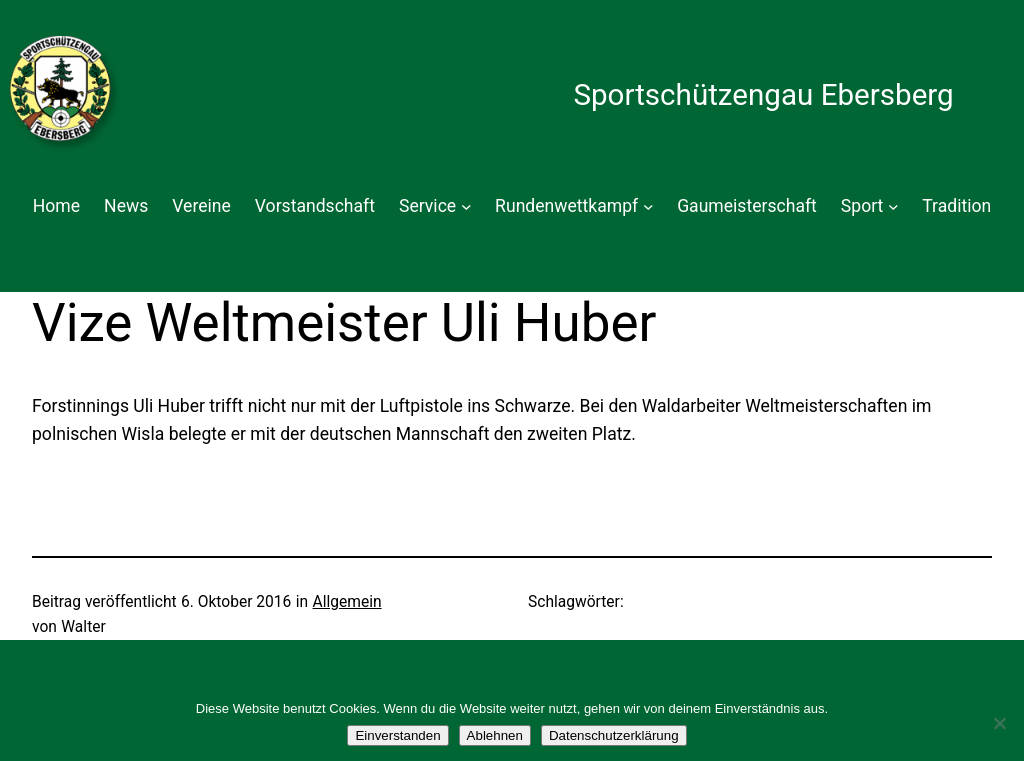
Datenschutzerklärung (614, 735)
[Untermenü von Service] (466, 206)
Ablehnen (495, 735)
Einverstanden (397, 735)
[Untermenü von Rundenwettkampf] (648, 206)
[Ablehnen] (999, 723)
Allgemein (347, 602)
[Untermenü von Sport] (893, 206)
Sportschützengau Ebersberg (763, 95)
